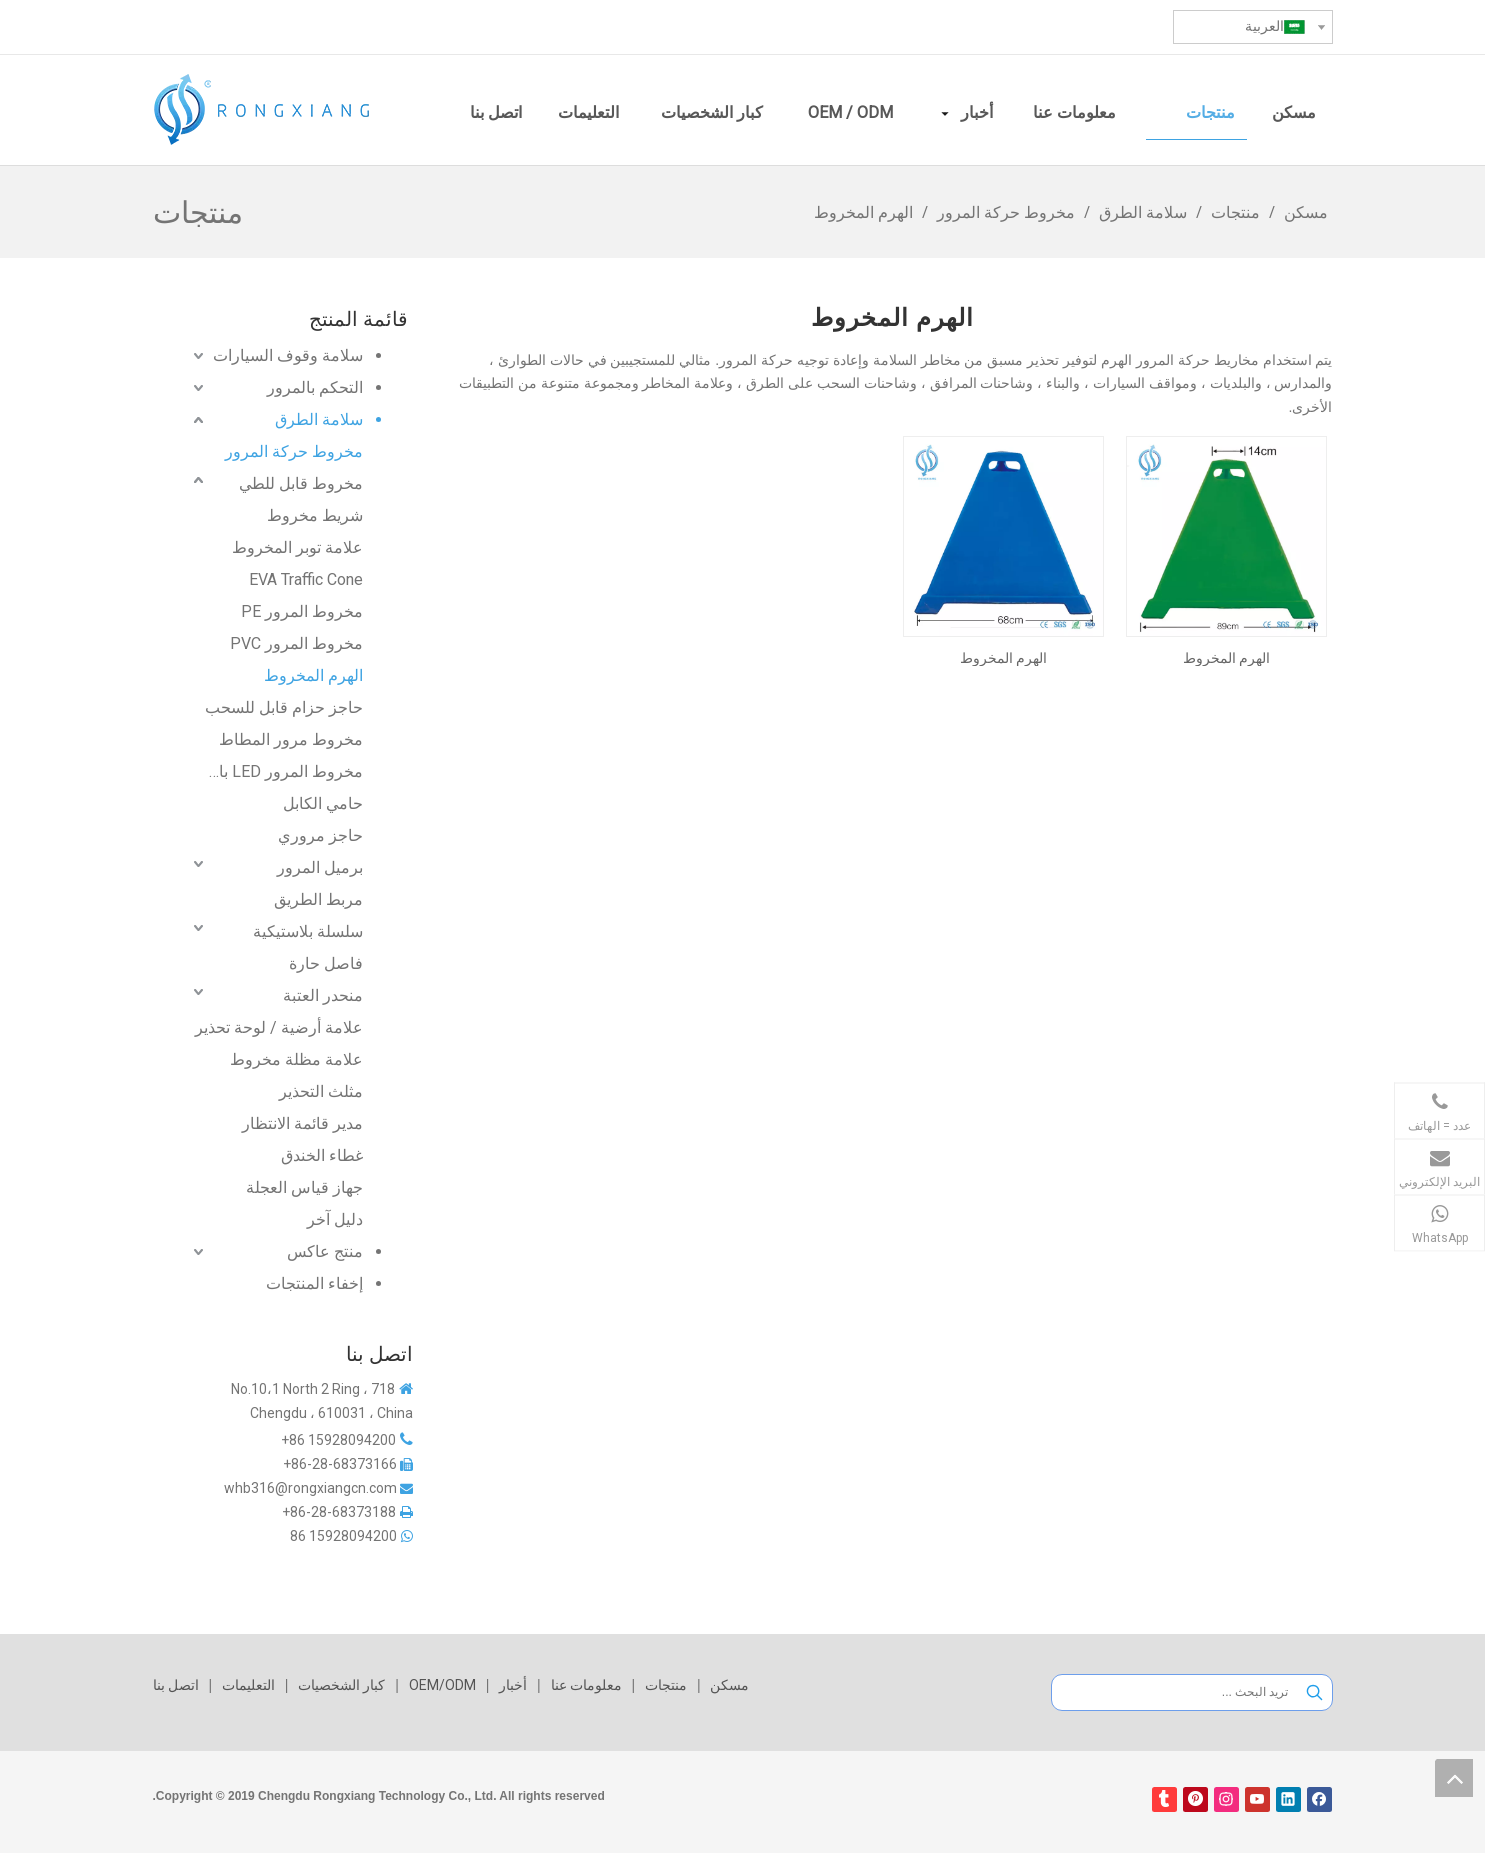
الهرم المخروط (313, 675)
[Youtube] (1257, 1799)
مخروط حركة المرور (294, 451)
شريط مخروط (315, 515)
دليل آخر (335, 1219)
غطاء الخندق (322, 1155)
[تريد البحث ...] (1174, 1692)
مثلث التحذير (321, 1091)
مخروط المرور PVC (296, 643)
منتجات (666, 1685)
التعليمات (248, 1685)
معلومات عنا (586, 1685)
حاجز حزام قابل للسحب (284, 707)
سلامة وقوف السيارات (288, 355)
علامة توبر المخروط (297, 547)
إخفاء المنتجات (314, 1283)
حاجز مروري (320, 835)
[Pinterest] (1195, 1799)
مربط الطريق (318, 899)
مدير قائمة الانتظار (302, 1123)
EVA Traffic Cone (306, 579)
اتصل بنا (176, 1685)
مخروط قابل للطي (301, 483)
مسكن (729, 1685)
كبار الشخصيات (341, 1685)
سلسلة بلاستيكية (308, 931)
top (1454, 1778)
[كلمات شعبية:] (1314, 1692)
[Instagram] (1226, 1799)
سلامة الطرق (319, 419)
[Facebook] (1319, 1799)
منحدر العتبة (323, 995)
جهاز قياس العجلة (304, 1187)
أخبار (513, 1685)
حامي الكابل (323, 803)
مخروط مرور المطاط (291, 739)
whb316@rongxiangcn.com (310, 1488)
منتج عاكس (325, 1251)
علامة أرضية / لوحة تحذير (279, 1027)
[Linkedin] (1288, 1799)
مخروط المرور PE (302, 611)
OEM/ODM (442, 1685)
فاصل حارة (326, 963)
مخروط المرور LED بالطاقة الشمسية (284, 771)
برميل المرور (320, 867)
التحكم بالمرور (315, 387)
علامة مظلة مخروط (296, 1059)
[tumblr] (1164, 1799)
